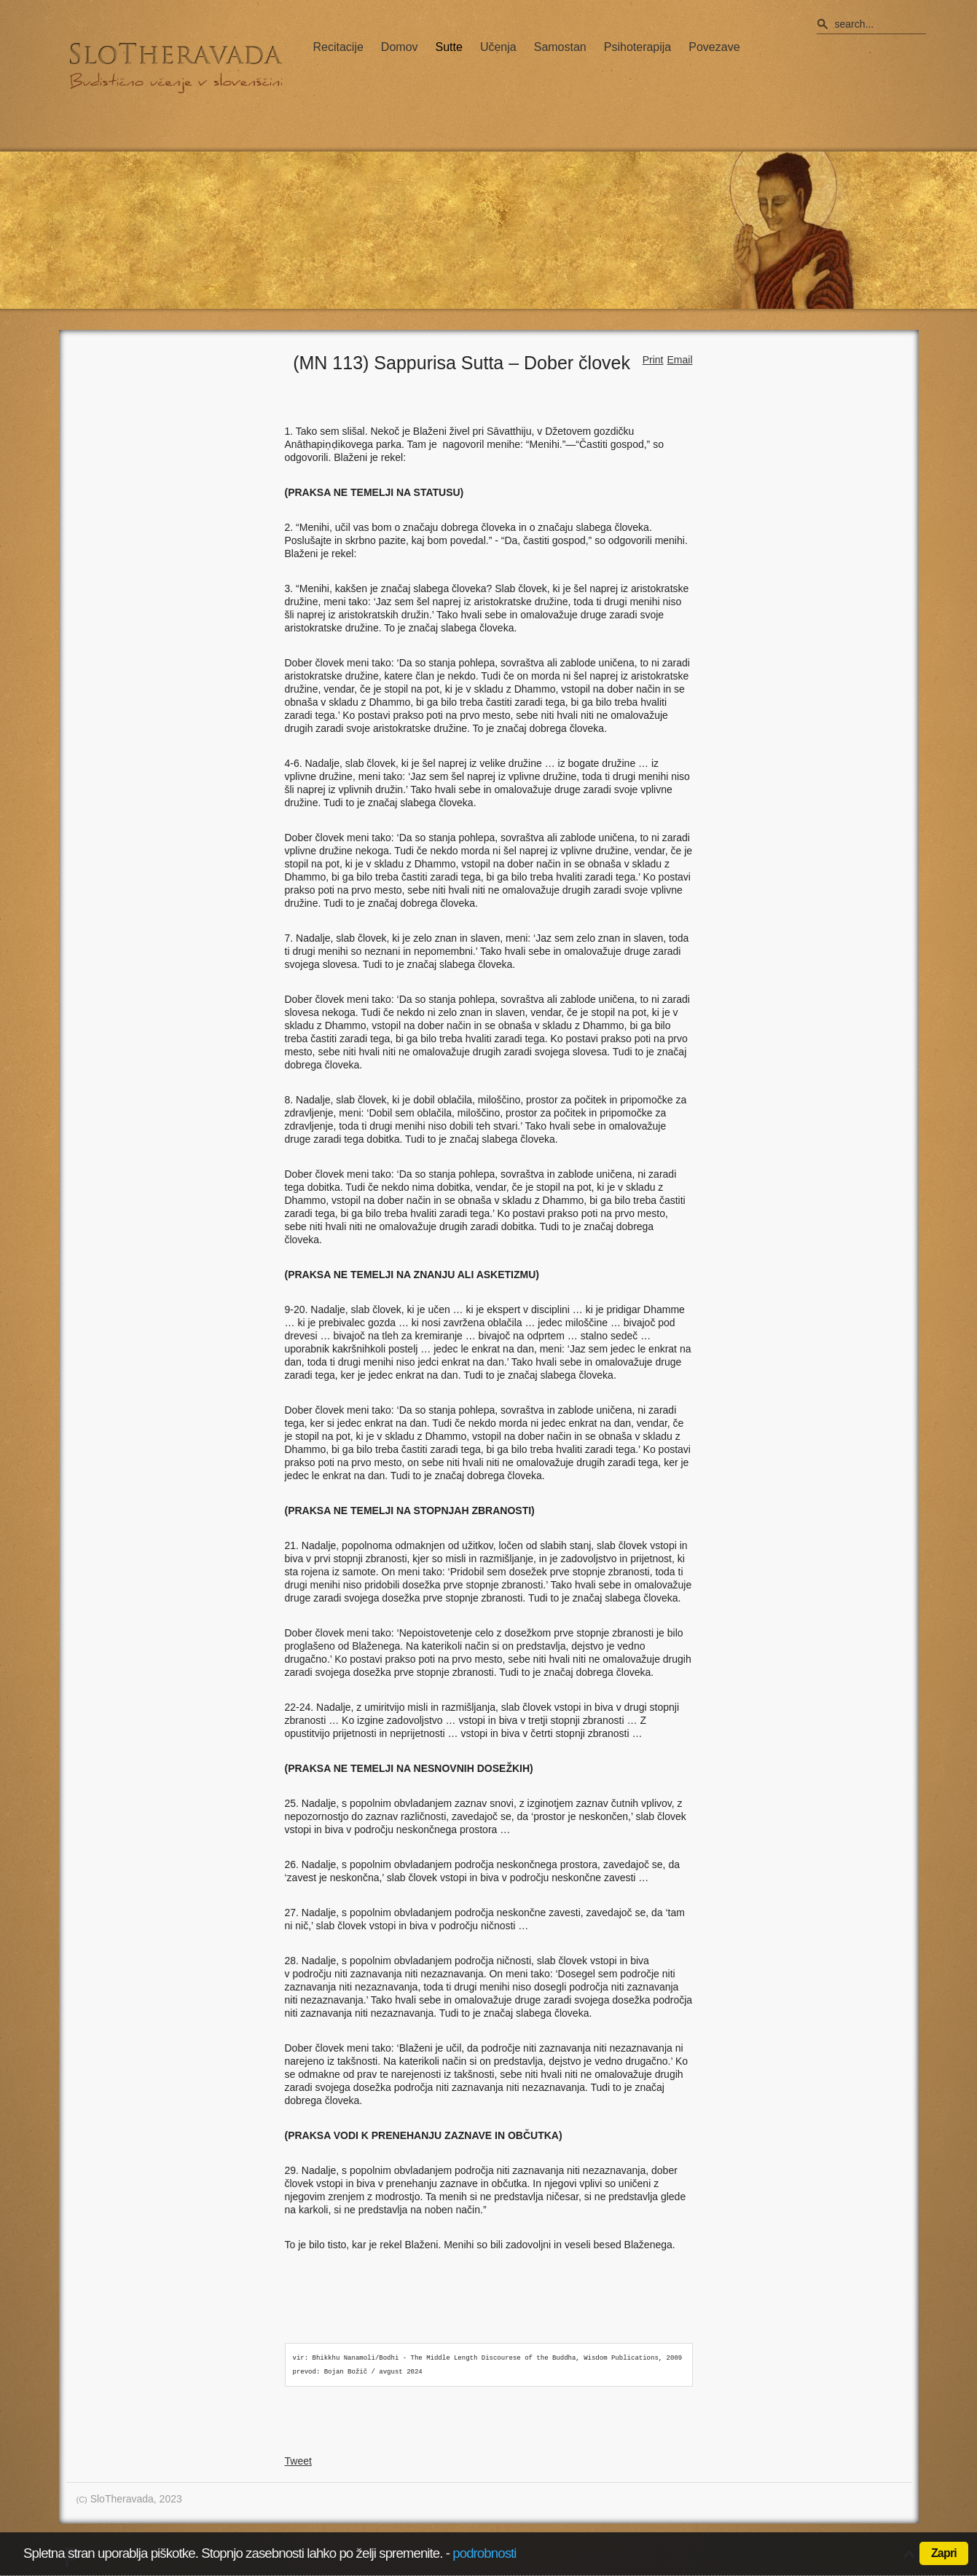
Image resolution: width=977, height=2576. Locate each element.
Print (653, 360)
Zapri (944, 2553)
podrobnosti (484, 2553)
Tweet (298, 2461)
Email (679, 360)
